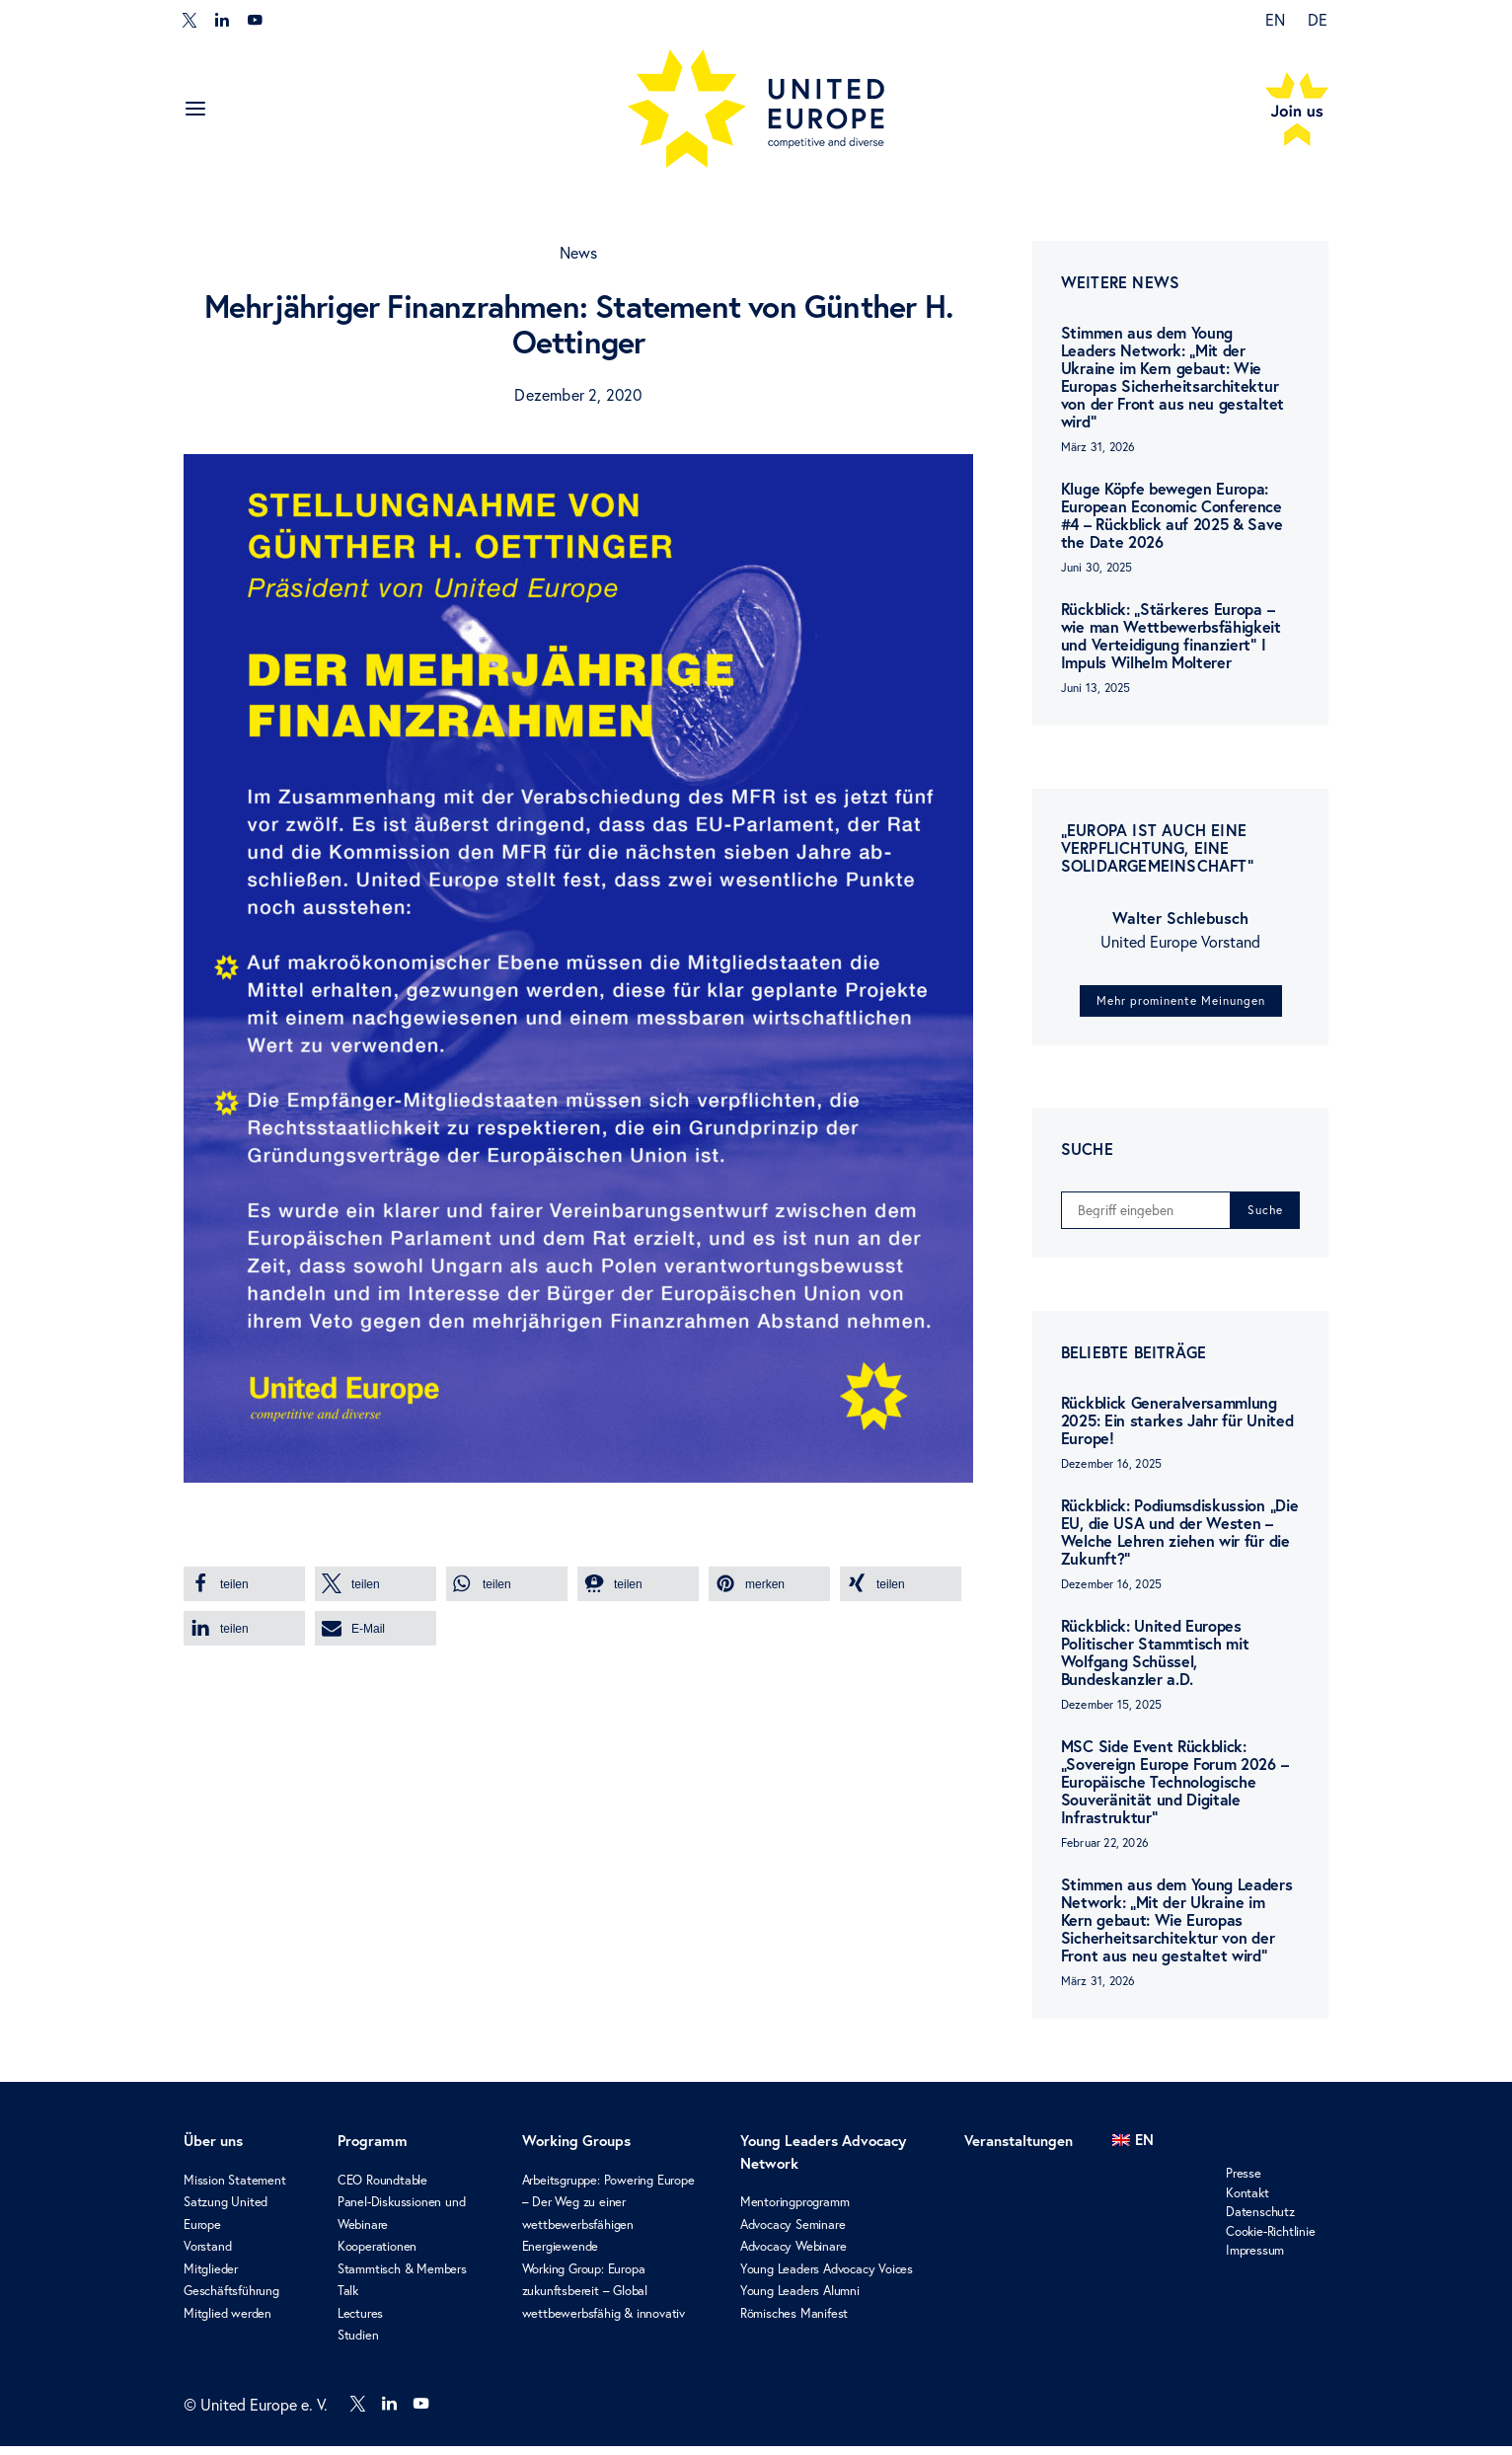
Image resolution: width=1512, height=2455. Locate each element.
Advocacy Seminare (793, 2233)
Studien (358, 2344)
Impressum (1255, 2259)
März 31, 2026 (1098, 446)
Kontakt (1247, 2201)
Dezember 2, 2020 (578, 395)
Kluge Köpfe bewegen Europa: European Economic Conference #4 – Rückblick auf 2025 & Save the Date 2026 (1171, 515)
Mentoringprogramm (795, 2211)
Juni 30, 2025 (1097, 567)
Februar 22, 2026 (1105, 1852)
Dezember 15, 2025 (1111, 1714)
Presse (1243, 2182)
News (579, 253)
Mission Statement (235, 2188)
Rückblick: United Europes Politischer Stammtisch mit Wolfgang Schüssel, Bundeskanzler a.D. (1155, 1662)
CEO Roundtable (382, 2188)
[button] (244, 1584)
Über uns (213, 2150)
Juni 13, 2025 (1096, 687)
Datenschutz (1260, 2221)
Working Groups (576, 2150)
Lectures (360, 2322)
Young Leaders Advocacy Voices (826, 2277)
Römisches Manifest (794, 2322)
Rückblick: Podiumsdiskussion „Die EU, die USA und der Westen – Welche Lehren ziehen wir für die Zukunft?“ (1179, 1541)
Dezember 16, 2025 (1111, 1473)
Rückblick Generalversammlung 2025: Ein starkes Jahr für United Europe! (1177, 1430)
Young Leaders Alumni (800, 2300)
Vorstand (207, 2255)
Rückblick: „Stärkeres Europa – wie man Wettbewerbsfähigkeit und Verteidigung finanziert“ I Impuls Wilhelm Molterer (1171, 635)
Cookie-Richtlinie (1271, 2240)
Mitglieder (211, 2277)
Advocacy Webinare (793, 2255)
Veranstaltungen (1018, 2150)
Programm (373, 2150)
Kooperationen (377, 2255)
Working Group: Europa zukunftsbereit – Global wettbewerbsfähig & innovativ (603, 2299)
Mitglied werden (227, 2322)
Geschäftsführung (231, 2300)
